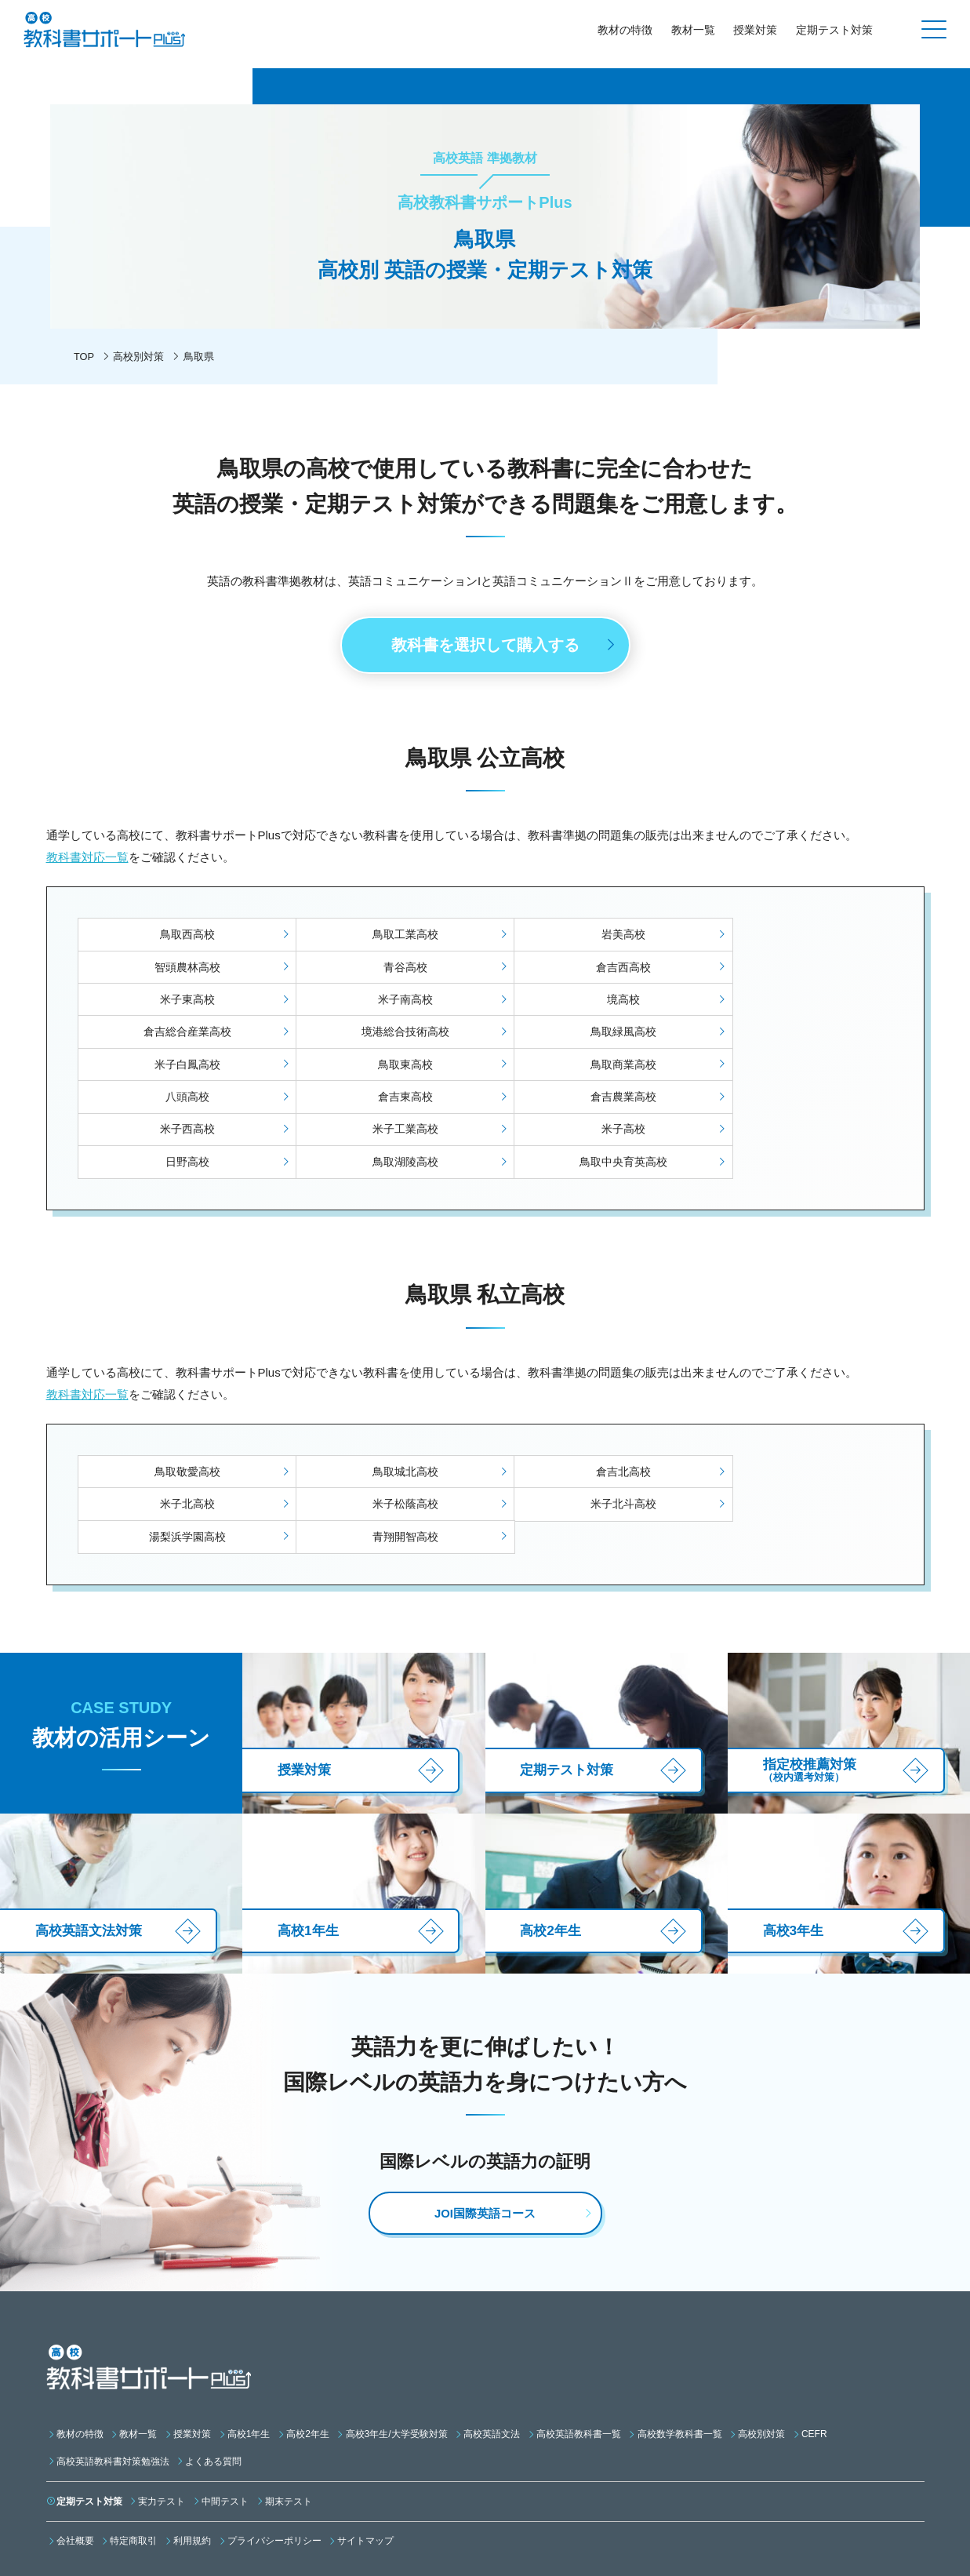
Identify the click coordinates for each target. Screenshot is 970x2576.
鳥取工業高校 (383, 936)
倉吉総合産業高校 (383, 1002)
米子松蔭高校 (180, 1444)
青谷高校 (180, 969)
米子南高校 (790, 969)
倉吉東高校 (179, 1068)
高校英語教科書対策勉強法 (112, 2373)
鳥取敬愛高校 (180, 1411)
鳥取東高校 (383, 1035)
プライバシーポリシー (274, 2453)
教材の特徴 (624, 30)
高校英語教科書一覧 (578, 2346)
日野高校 (383, 1101)
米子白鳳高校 (180, 1035)
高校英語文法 (491, 2346)
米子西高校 (586, 1068)
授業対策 (755, 30)
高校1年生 (249, 2346)
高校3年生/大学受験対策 (397, 2346)
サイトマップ (365, 2453)
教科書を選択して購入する (485, 645)
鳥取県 (198, 356)
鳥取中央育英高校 (790, 1101)
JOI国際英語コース (485, 2126)
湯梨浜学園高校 (586, 1444)
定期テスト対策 (834, 30)
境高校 (179, 1002)
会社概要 (75, 2453)
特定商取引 (133, 2453)
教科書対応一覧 (87, 858)
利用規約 (192, 2453)
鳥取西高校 (179, 936)
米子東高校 (586, 969)
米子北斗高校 (383, 1444)
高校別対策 (139, 356)
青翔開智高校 (790, 1444)
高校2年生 (307, 2346)
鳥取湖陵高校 (586, 1101)
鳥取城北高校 (383, 1411)
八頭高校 (790, 1035)
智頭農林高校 (790, 936)
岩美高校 (587, 936)
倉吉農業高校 (383, 1068)
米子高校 (180, 1101)
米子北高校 (790, 1411)
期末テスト (288, 2413)
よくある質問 (213, 2373)
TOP (84, 356)
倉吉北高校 (586, 1411)
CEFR (814, 2346)
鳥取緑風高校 (790, 1002)
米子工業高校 (790, 1068)
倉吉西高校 (383, 969)
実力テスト (161, 2413)
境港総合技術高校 (586, 1002)
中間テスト (225, 2413)
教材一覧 (692, 30)
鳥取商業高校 (586, 1035)
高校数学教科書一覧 (680, 2346)
